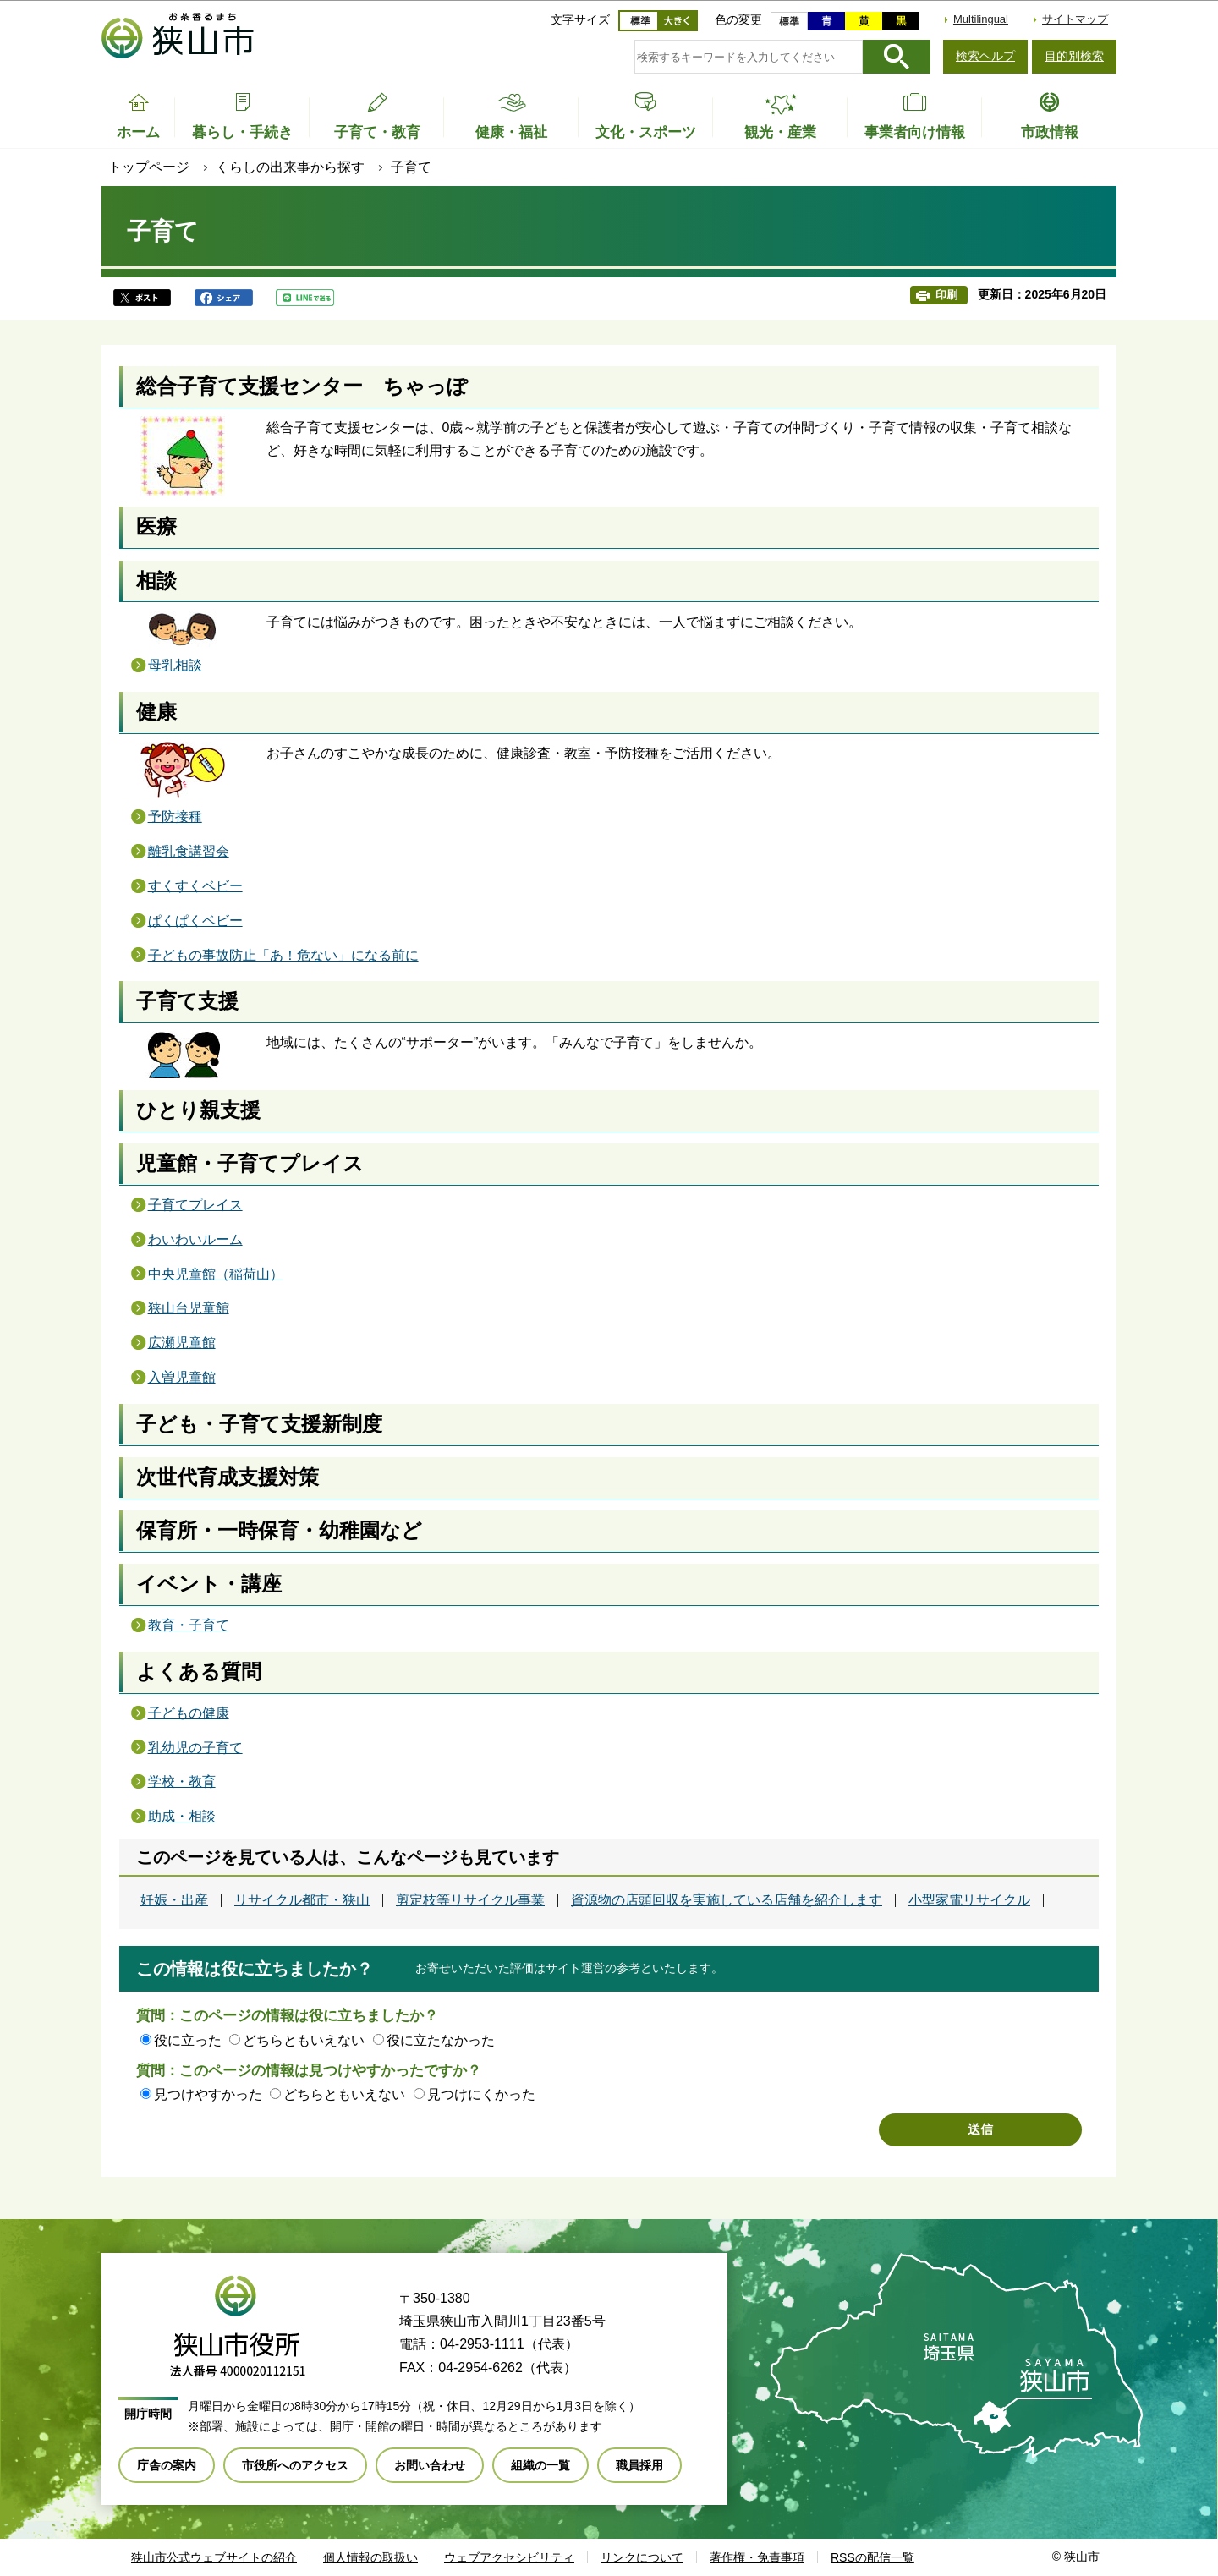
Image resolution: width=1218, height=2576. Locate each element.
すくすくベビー (195, 886)
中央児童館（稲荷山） (215, 1274)
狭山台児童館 (188, 1308)
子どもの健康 (188, 1713)
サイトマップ (1075, 19)
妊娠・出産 (174, 1900)
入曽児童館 (182, 1377)
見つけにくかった (481, 2094)
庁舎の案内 (166, 2465)
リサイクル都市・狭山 (302, 1900)
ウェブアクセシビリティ (509, 2557)
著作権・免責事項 (757, 2557)
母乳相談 (175, 665)
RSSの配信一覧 (872, 2557)
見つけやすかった (208, 2094)
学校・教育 (182, 1781)
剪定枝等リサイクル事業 (470, 1900)
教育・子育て (188, 1625)
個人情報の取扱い (370, 2557)
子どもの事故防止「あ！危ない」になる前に (283, 955)
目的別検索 (1074, 56)
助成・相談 (182, 1816)
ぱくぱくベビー (195, 920)
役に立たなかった (441, 2040)
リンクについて (642, 2557)
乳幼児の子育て (195, 1747)
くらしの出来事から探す (290, 167)
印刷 (946, 294)
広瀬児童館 (182, 1342)
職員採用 (639, 2465)
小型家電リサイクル (969, 1900)
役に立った (188, 2040)
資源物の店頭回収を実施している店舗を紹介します (726, 1900)
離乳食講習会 (188, 851)
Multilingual (980, 19)
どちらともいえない (304, 2040)
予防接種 (175, 816)
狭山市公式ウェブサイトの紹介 (214, 2557)
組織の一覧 (540, 2465)
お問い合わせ (429, 2465)
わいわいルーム (195, 1239)
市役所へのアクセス (295, 2465)
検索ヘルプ (985, 56)
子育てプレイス (195, 1205)
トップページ (148, 167)
